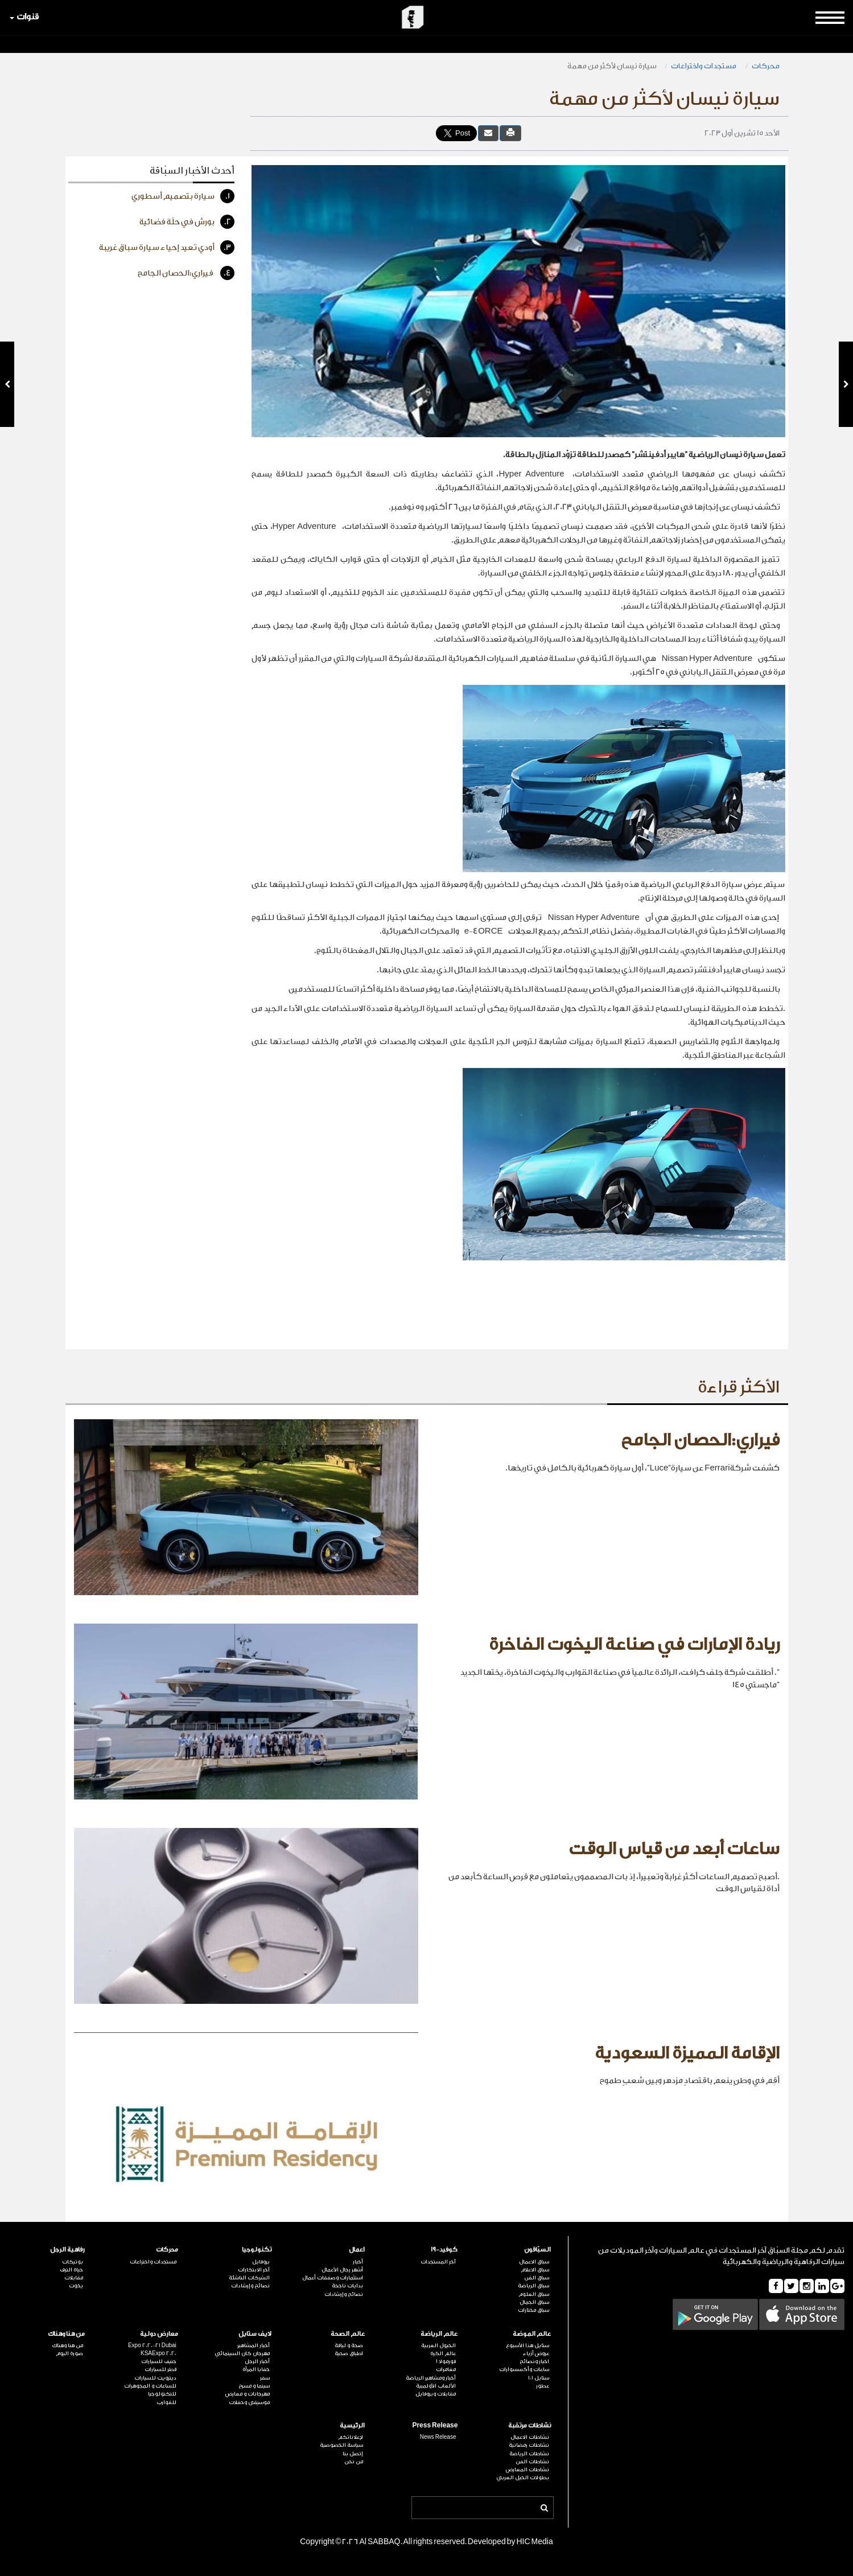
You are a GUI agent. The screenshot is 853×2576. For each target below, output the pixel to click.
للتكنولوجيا (162, 2394)
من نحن (353, 2461)
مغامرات (446, 2369)
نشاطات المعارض (527, 2469)
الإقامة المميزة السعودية (687, 2053)
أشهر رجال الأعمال (342, 2270)
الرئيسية (352, 2425)
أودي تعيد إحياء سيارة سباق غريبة (166, 247)
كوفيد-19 (444, 2249)
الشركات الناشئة (249, 2278)
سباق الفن (536, 2278)
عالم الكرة (443, 2353)
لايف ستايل (254, 2333)
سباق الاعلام (535, 2270)
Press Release (435, 2425)
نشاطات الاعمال (529, 2437)
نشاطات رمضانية (529, 2445)
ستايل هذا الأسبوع (527, 2345)
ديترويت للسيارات (155, 2378)
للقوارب (166, 2402)
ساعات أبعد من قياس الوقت (674, 1849)
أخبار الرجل (257, 2361)
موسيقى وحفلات (249, 2402)
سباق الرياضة (533, 2286)
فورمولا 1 (446, 2361)
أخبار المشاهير (253, 2345)
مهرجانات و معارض (247, 2394)
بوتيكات (72, 2262)
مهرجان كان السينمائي (242, 2353)
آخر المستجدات (438, 2262)
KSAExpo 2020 (158, 2353)
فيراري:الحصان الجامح (186, 273)
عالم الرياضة (439, 2333)
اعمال (357, 2249)
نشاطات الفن (532, 2461)
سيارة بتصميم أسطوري (182, 196)
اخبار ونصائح (534, 2361)
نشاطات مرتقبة (529, 2425)
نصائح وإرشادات (343, 2294)
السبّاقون (537, 2249)
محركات (766, 65)
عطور (542, 2386)
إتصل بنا (353, 2453)
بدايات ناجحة (347, 2286)
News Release (438, 2437)
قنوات (24, 17)
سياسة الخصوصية (341, 2445)
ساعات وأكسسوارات (524, 2369)
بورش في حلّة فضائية (186, 222)
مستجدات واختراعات (704, 65)
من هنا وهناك (66, 2333)
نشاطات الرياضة (529, 2453)
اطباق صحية (349, 2353)
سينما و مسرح (254, 2386)
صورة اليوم (69, 2353)
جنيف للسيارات (158, 2361)
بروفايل (261, 2262)
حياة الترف (71, 2270)
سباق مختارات (533, 2310)
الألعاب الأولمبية (436, 2386)
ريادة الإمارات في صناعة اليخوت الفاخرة (634, 1644)
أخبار (358, 2262)
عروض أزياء (536, 2353)
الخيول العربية (438, 2345)
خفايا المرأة (256, 2369)
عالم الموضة (532, 2333)
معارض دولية (159, 2333)
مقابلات (73, 2278)
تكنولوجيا (256, 2249)
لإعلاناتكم (350, 2437)
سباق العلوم (533, 2294)
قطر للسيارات (160, 2369)
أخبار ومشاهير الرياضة (431, 2378)
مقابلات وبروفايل (435, 2394)
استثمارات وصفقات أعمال (332, 2278)
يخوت (76, 2286)
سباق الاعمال (534, 2262)
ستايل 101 (538, 2378)
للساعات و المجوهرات (150, 2386)
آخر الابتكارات (254, 2270)
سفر (265, 2378)
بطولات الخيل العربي (522, 2477)
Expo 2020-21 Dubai (152, 2345)
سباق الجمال (534, 2302)
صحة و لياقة (349, 2345)
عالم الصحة (348, 2333)
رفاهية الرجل (67, 2249)
